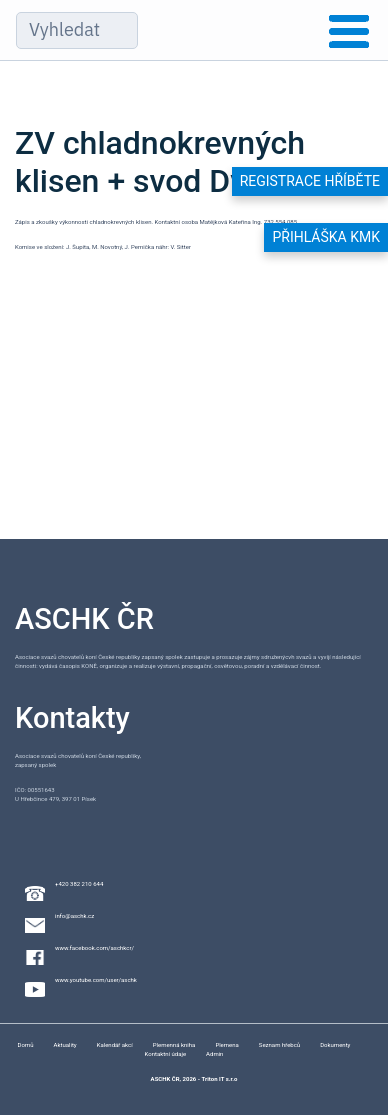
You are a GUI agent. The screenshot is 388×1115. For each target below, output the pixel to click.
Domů (26, 1044)
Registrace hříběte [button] (310, 181)
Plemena (226, 1044)
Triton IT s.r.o (219, 1078)
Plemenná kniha (174, 1044)
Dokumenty (335, 1044)
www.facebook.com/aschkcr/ (94, 947)
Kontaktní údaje (166, 1053)
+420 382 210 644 (79, 883)
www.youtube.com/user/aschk (96, 979)
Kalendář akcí (115, 1044)
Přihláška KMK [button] (326, 237)
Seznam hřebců (279, 1044)
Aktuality (64, 1044)
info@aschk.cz (74, 915)
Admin (214, 1053)
